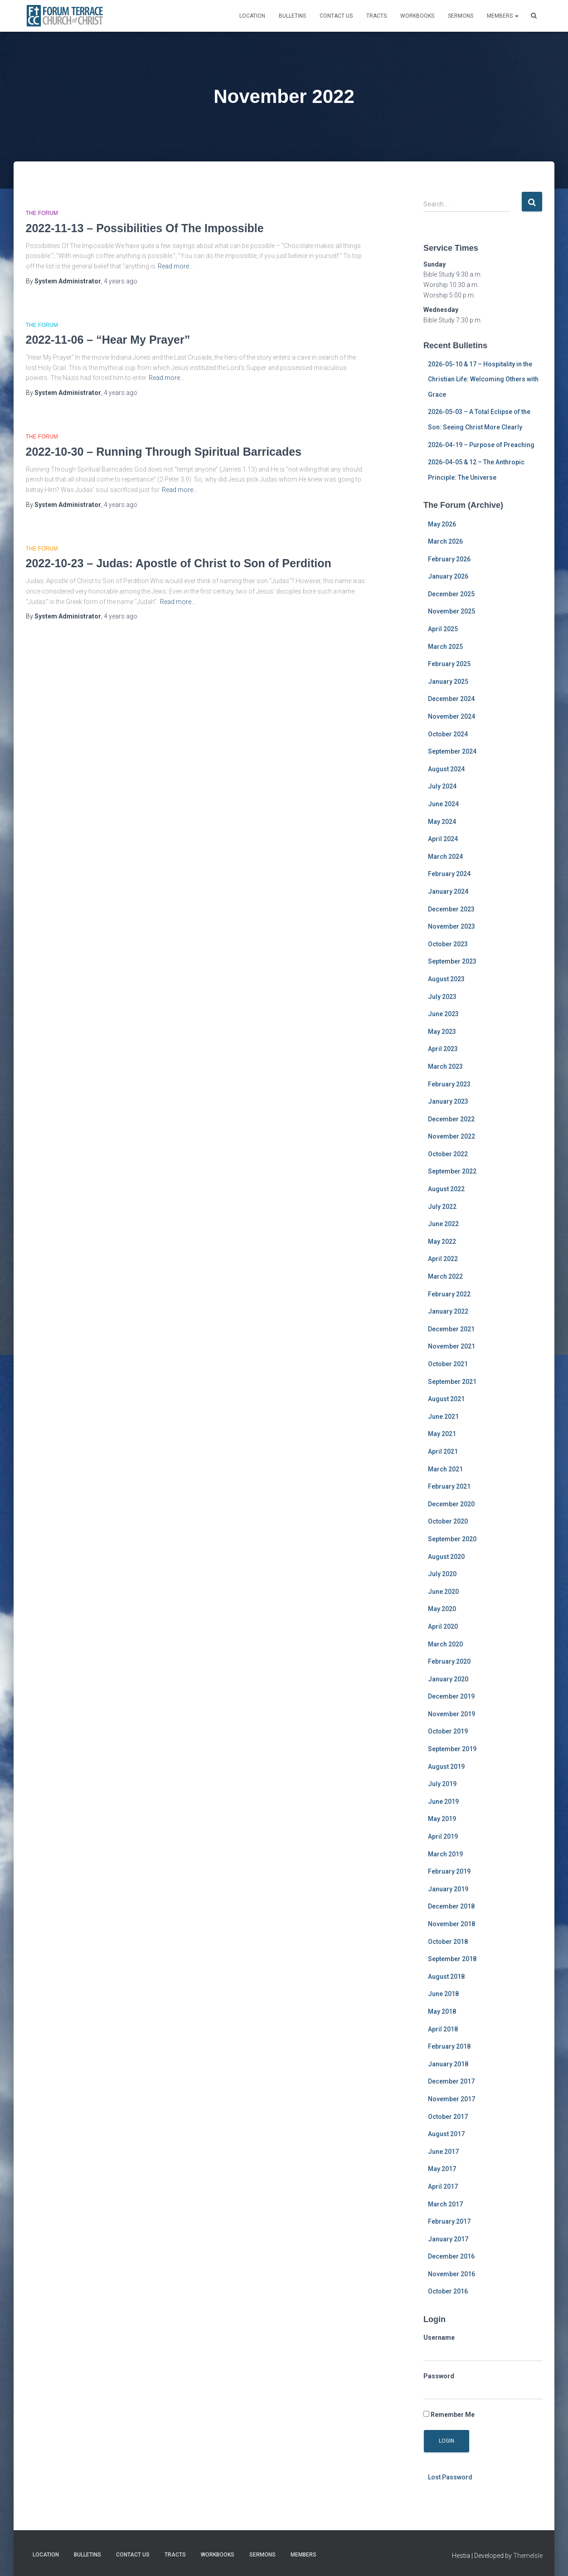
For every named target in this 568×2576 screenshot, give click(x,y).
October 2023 (448, 944)
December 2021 (451, 1329)
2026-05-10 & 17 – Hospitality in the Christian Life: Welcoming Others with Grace (483, 379)
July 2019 (442, 1783)
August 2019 (446, 1766)
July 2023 (442, 996)
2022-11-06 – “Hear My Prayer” (108, 339)
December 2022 (451, 1119)
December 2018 (451, 1906)
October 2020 (448, 1521)
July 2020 (442, 1574)
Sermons (460, 16)
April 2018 (443, 2029)
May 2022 (442, 1241)
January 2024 (448, 891)
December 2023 (451, 909)
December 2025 (451, 594)
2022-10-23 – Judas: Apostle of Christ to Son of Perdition (178, 563)
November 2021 (451, 1346)
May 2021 (442, 1433)
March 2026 (445, 541)
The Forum (42, 213)
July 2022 (442, 1206)
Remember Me (449, 2414)
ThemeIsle (528, 2555)
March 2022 (445, 1276)
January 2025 (448, 681)
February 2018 (449, 2046)
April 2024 (443, 838)
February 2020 (449, 1661)
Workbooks (417, 16)
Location (252, 16)
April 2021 (443, 1451)
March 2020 (445, 1644)
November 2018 (451, 1924)
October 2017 (448, 2116)
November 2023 (451, 926)
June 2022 (443, 1223)
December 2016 (451, 2256)
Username (439, 2337)
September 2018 (452, 1958)
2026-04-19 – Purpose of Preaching (481, 444)
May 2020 (442, 1608)
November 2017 (451, 2099)
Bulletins (292, 16)
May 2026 (442, 524)
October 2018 (448, 1941)
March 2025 (445, 646)
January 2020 (448, 1679)
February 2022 (449, 1294)
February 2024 (449, 873)
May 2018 (442, 2011)
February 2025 (449, 663)
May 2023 (442, 1031)
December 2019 (451, 1696)
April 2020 (443, 1626)
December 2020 (451, 1504)
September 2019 (452, 1749)
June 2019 (443, 1801)
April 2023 (443, 1048)
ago (120, 281)
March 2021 (445, 1469)
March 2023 (445, 1066)
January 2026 (448, 576)
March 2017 (445, 2204)
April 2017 (443, 2186)
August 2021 (446, 1398)
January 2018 (448, 2064)
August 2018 (446, 1976)
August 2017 (446, 2134)
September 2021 (452, 1381)
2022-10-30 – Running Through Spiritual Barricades (163, 451)
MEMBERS (503, 16)
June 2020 (443, 1591)
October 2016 (448, 2291)
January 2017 (448, 2239)
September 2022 (452, 1171)
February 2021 (449, 1486)
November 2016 (451, 2274)
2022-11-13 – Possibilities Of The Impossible (145, 228)
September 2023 (452, 961)
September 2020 (452, 1539)
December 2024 (451, 698)
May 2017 (442, 2168)
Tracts (376, 16)
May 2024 (442, 821)
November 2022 (451, 1136)
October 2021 (448, 1364)
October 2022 (448, 1154)
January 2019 (448, 1889)
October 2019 (448, 1731)
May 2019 (442, 1818)
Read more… (175, 266)
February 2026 (449, 559)
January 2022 (448, 1311)
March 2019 (445, 1854)
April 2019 (443, 1836)
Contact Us (336, 16)
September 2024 (452, 751)
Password (438, 2376)
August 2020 (446, 1556)
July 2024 (442, 786)
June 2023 (443, 1014)
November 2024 (451, 716)
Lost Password (450, 2477)
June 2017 (443, 2151)
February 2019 (449, 1871)
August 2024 (446, 769)
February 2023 (449, 1084)
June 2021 (443, 1416)
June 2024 (443, 804)
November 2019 (451, 1714)
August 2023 (446, 979)
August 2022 (446, 1189)
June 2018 (443, 1993)
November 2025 (451, 611)
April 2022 (443, 1258)
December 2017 (451, 2081)
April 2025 (443, 629)
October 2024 (448, 734)
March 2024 (445, 856)
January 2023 (448, 1101)
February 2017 (449, 2221)
